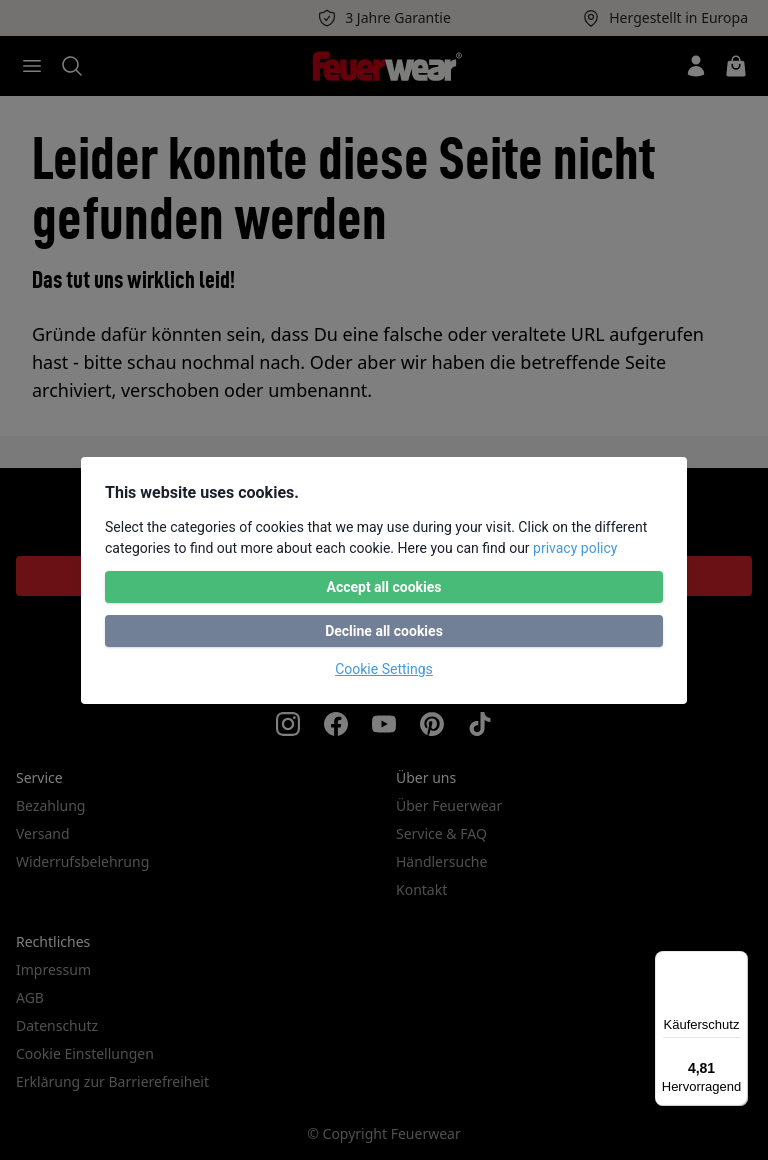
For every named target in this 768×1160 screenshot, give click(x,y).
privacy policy (575, 548)
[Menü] (736, 963)
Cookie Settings (384, 669)
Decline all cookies (384, 631)
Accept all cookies (383, 587)
